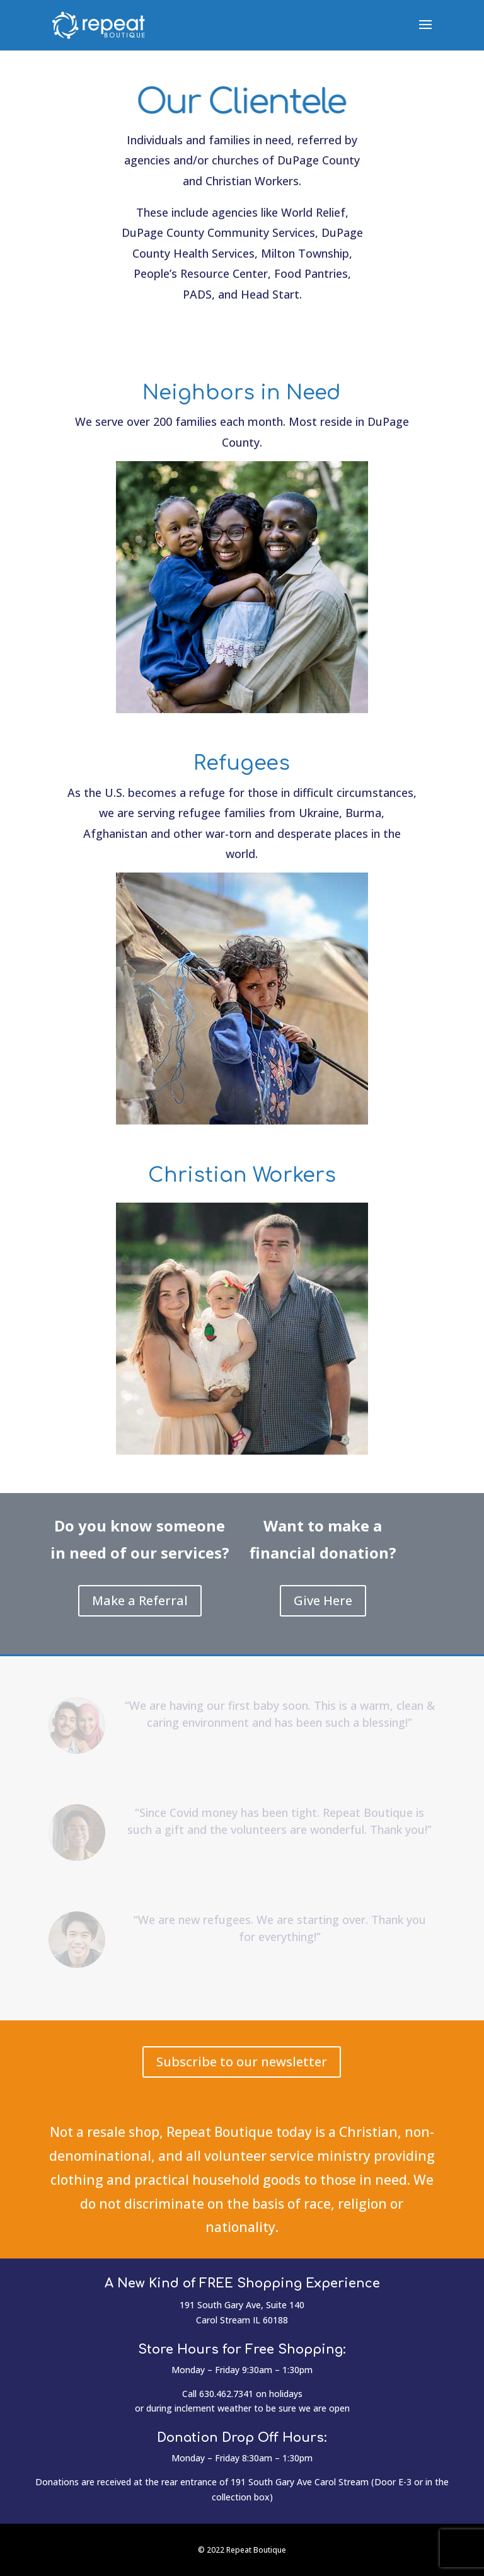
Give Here (323, 1600)
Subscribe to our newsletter (241, 2061)
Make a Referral (140, 1600)
